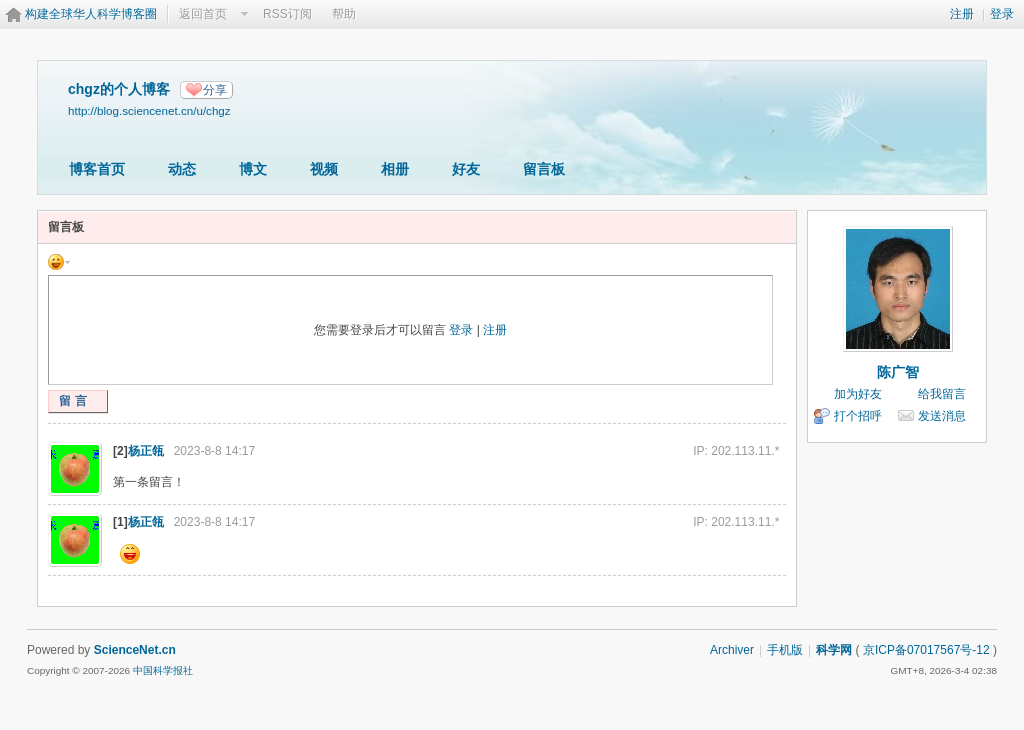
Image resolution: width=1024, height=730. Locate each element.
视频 (324, 169)
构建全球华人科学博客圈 (91, 14)
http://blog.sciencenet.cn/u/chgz (149, 110)
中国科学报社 (163, 670)
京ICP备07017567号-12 (926, 650)
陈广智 (898, 372)
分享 (215, 90)
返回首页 (203, 14)
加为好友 (858, 394)
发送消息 (942, 416)
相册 (395, 169)
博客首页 (97, 169)
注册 (962, 14)
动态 (182, 169)
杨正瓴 (146, 451)
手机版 (785, 650)
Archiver (732, 650)
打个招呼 (858, 416)
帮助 (344, 14)
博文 (253, 169)
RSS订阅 (287, 14)
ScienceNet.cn (135, 650)
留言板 (544, 169)
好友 (466, 169)
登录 (1002, 14)
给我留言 (942, 394)
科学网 (834, 650)
